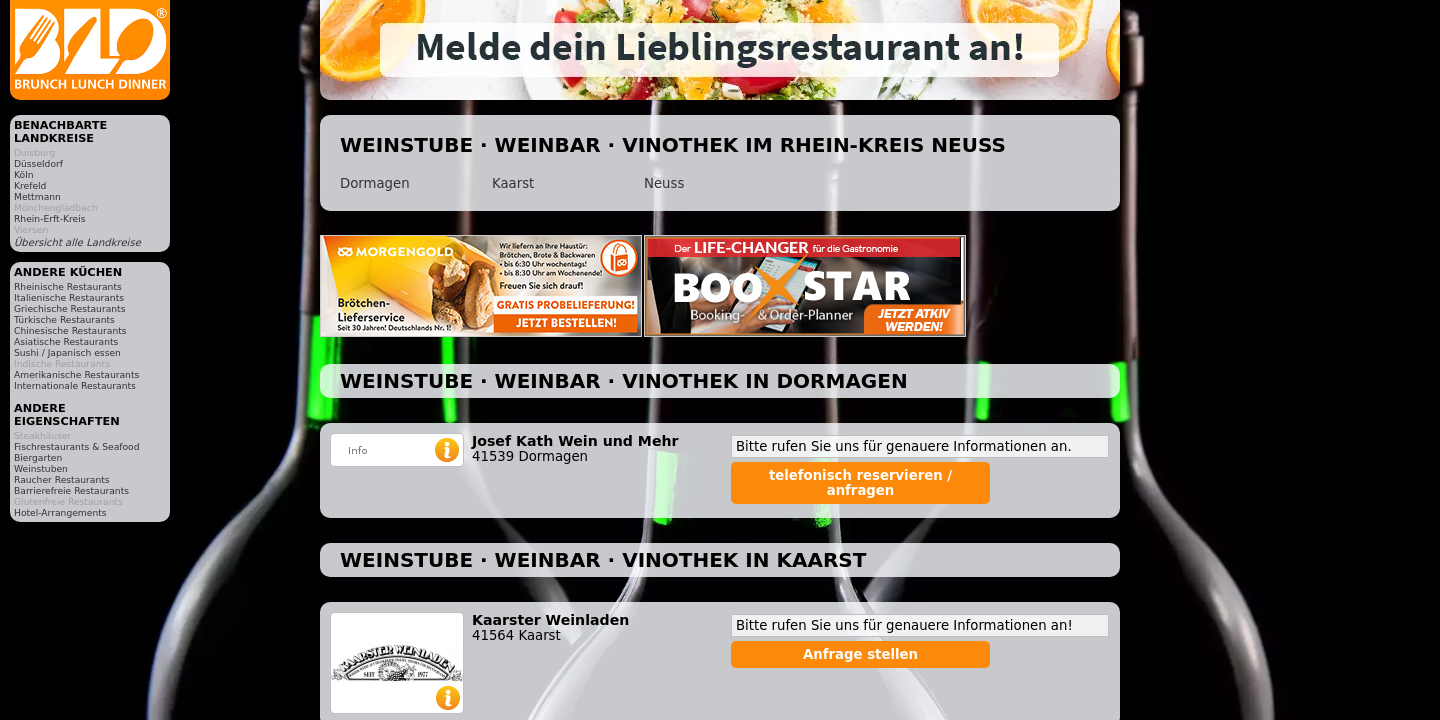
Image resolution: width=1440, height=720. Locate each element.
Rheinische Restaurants (68, 286)
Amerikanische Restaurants (76, 374)
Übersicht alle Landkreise (77, 242)
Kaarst (513, 183)
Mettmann (37, 196)
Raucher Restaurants (62, 479)
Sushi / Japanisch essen (67, 352)
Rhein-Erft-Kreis (49, 218)
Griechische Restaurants (69, 308)
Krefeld (30, 185)
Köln (24, 174)
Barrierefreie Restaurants (71, 490)
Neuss (664, 183)
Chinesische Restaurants (70, 330)
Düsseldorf (38, 163)
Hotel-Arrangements (60, 512)
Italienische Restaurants (69, 297)
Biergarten (38, 457)
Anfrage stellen (860, 654)
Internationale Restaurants (75, 385)
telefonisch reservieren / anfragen (860, 483)
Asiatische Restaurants (66, 341)
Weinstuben (41, 468)
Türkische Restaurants (64, 319)
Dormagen (375, 183)
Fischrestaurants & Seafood (77, 446)
